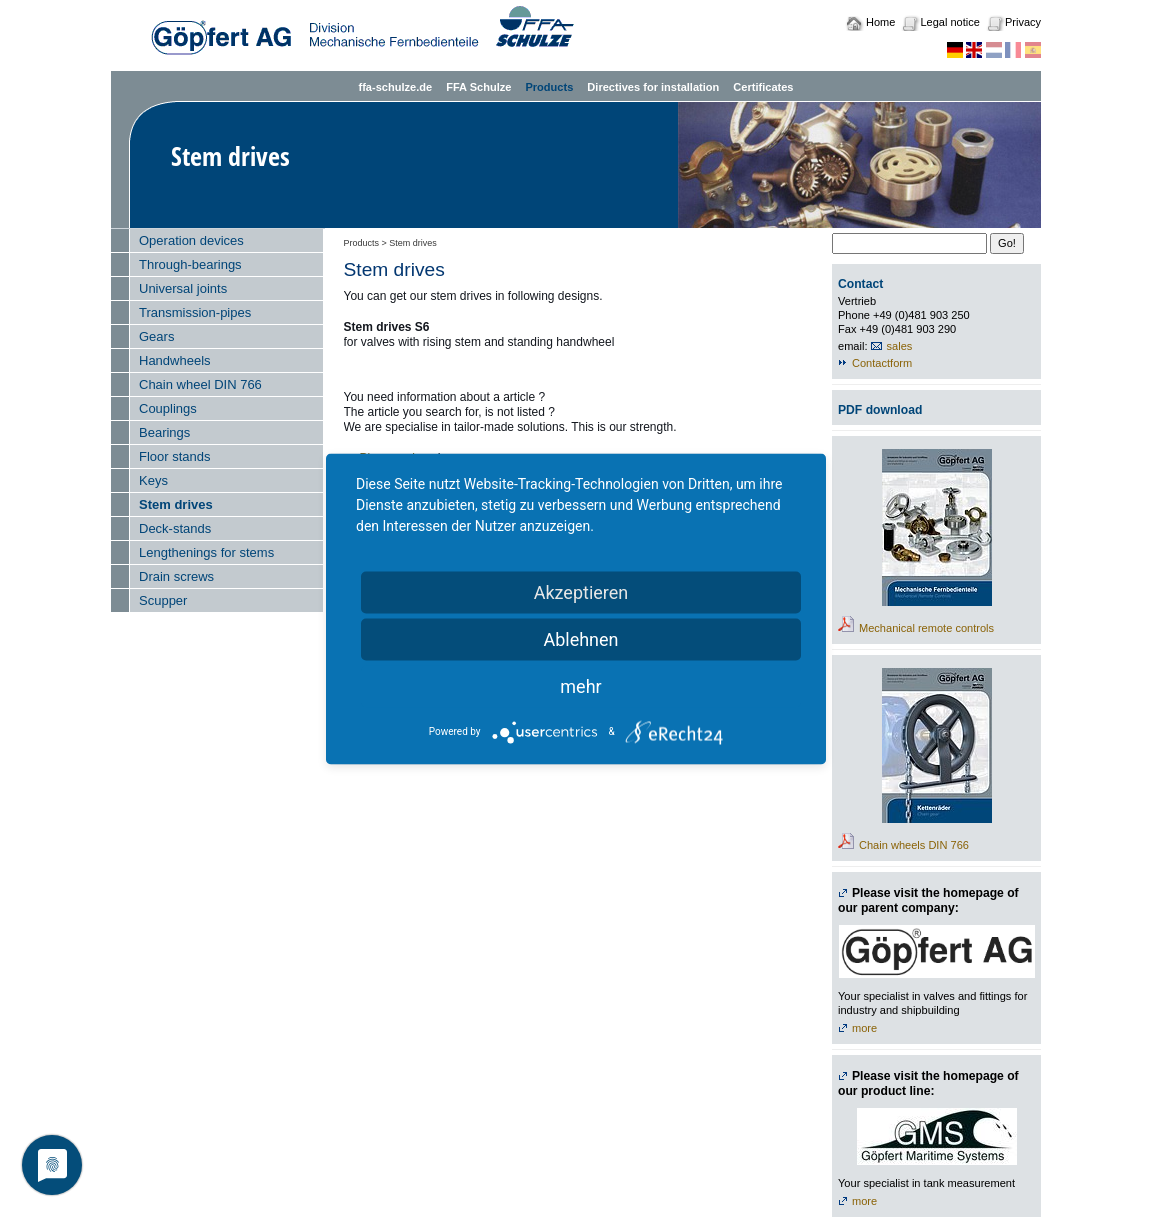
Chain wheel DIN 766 (200, 384)
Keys (153, 480)
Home (880, 22)
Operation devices (191, 240)
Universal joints (183, 288)
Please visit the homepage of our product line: (928, 1083)
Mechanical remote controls (926, 628)
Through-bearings (190, 264)
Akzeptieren (581, 591)
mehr (580, 685)
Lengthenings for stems (206, 552)
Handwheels (175, 360)
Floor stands (175, 456)
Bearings (164, 432)
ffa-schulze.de (395, 87)
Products (549, 87)
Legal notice (949, 22)
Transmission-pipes (195, 312)
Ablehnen (580, 638)
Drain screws (176, 576)
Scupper (163, 600)
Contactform (882, 363)
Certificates (763, 87)
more (864, 1028)
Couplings (168, 408)
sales (900, 346)
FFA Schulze (478, 87)
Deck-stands (175, 528)
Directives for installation (653, 87)
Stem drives (176, 504)
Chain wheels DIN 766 (914, 845)
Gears (156, 336)
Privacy (1023, 22)
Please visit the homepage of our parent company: (928, 900)
